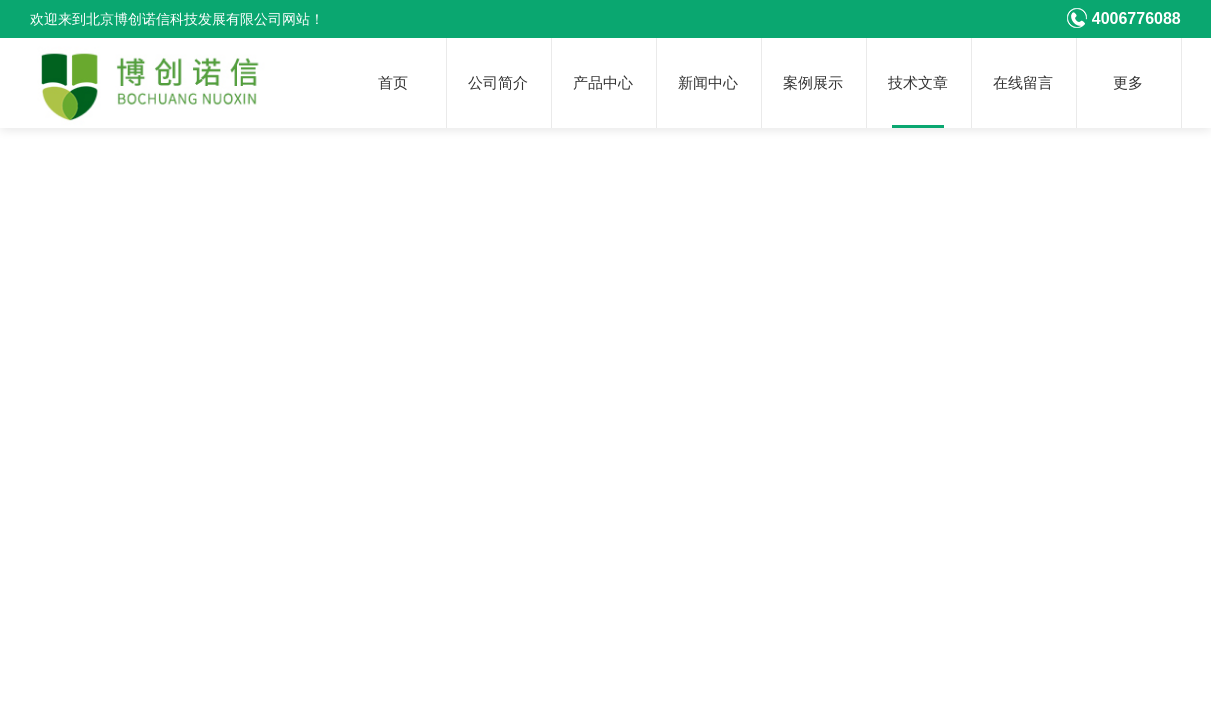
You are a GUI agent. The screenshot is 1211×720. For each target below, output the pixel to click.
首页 (393, 83)
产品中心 (603, 83)
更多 (1128, 83)
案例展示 (813, 83)
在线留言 (1023, 83)
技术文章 (918, 83)
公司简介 (498, 83)
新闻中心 (708, 83)
